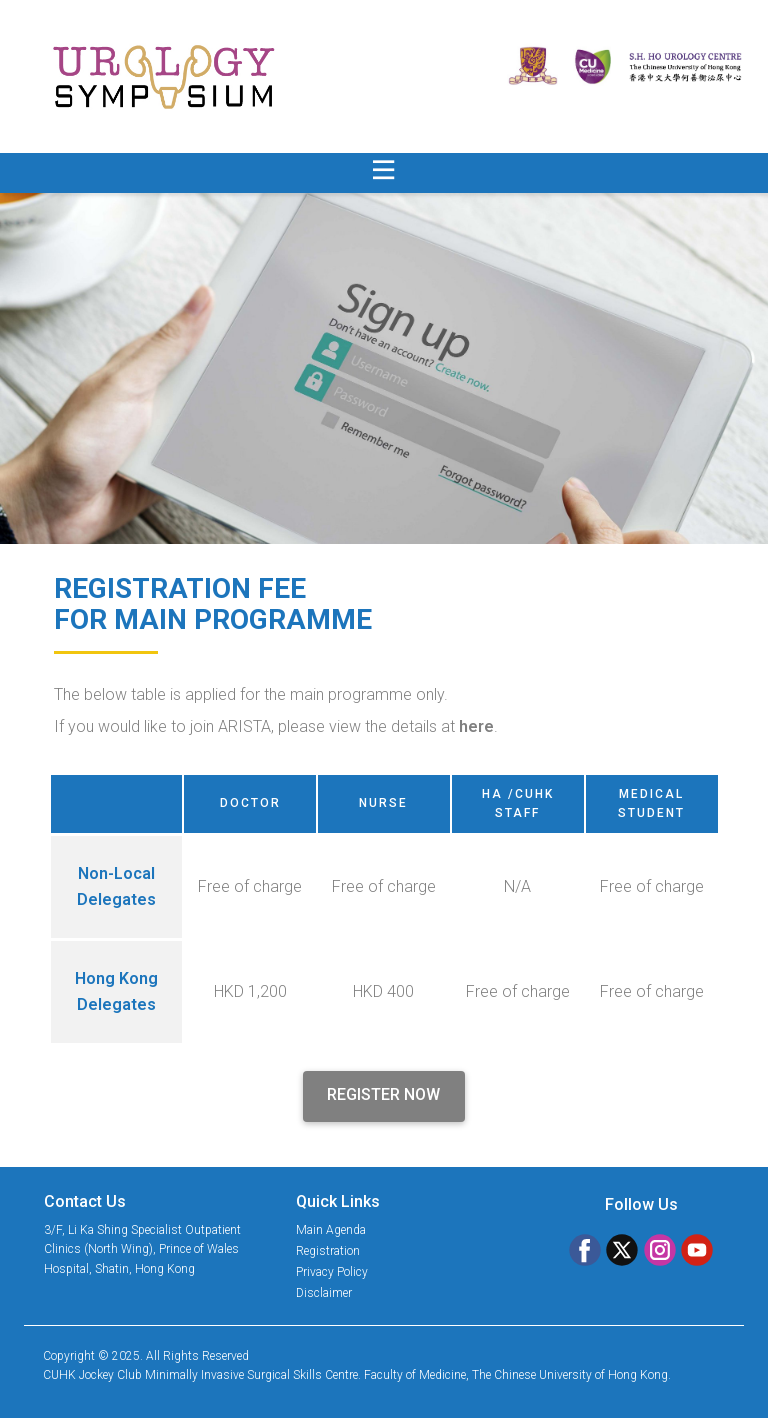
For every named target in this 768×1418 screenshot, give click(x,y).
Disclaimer (324, 1293)
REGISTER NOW (383, 1094)
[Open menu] (384, 170)
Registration (328, 1251)
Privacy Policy (332, 1272)
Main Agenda (331, 1230)
